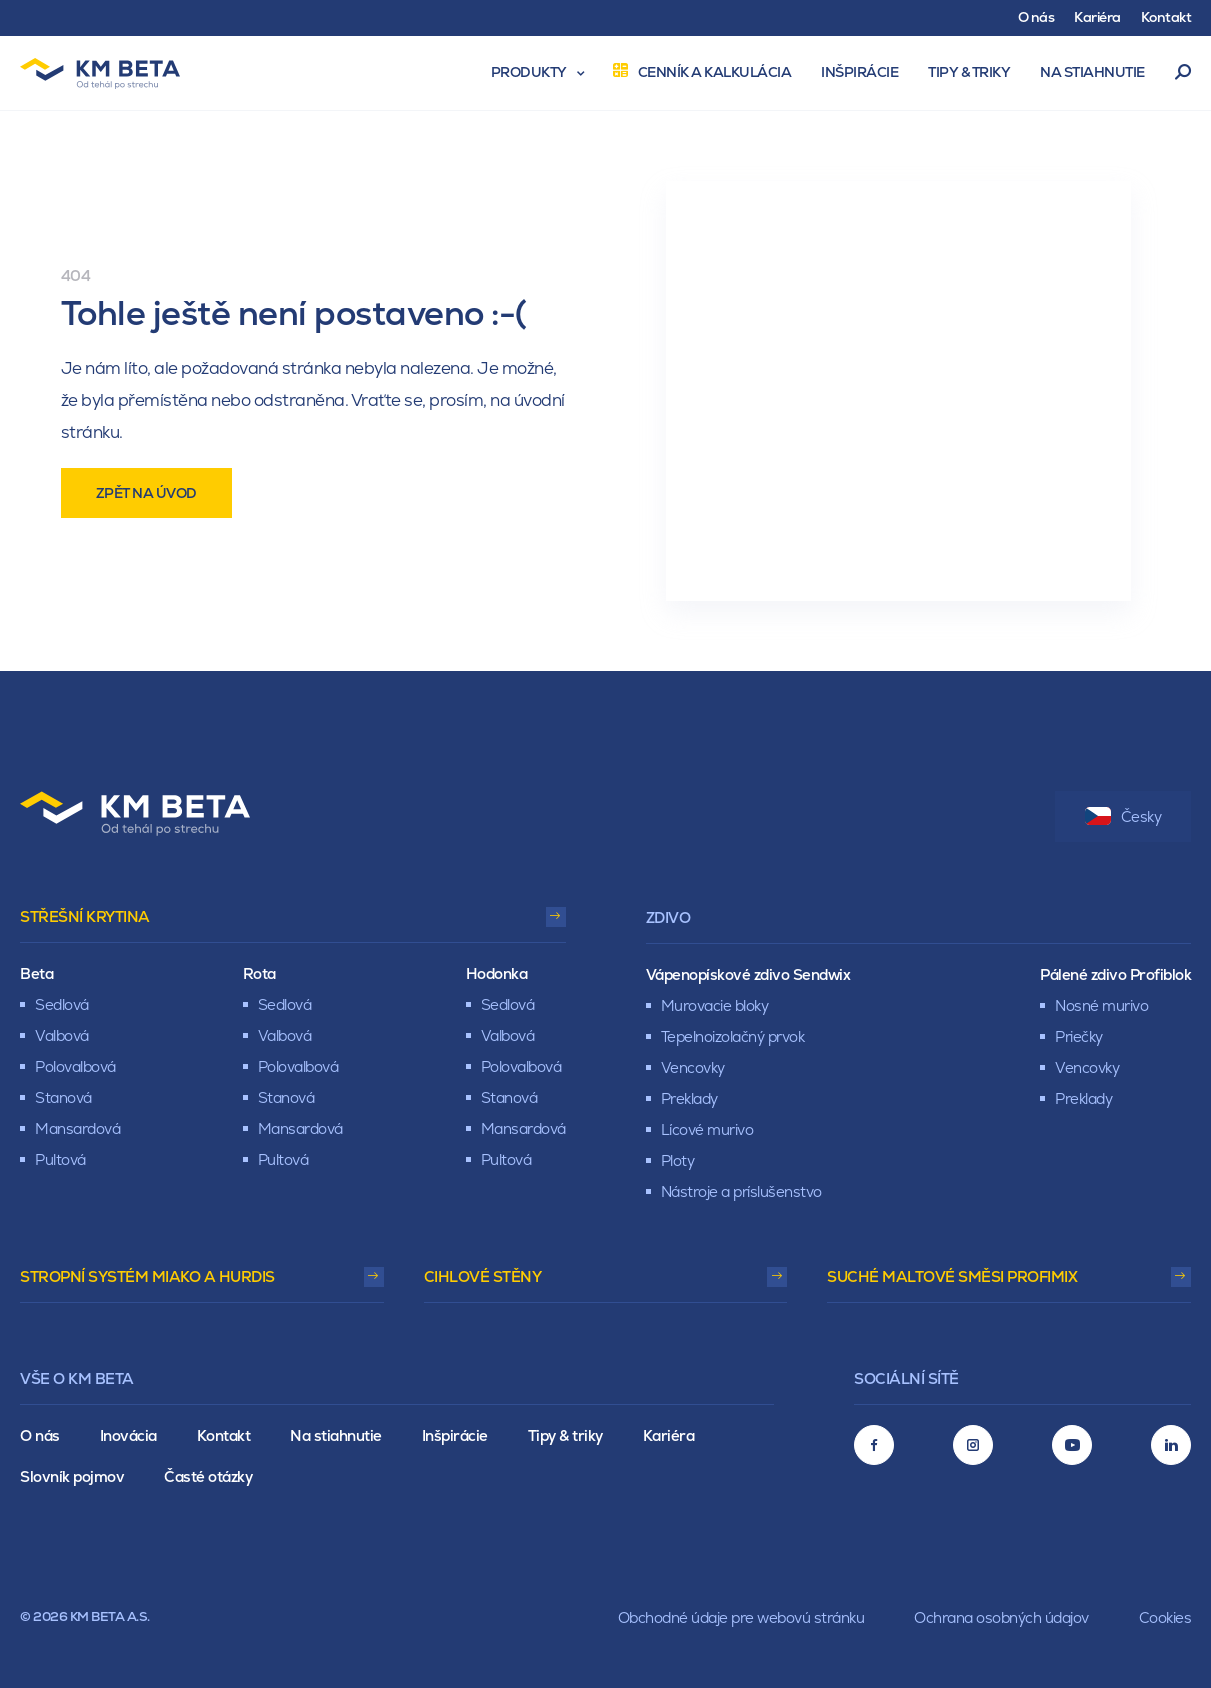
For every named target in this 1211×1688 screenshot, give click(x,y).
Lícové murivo (707, 1129)
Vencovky (693, 1067)
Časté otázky (208, 1476)
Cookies (1165, 1617)
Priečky (1079, 1036)
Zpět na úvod (146, 493)
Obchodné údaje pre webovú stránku (741, 1617)
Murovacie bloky (715, 1005)
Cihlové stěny (483, 1276)
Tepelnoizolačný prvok (733, 1036)
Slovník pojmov (72, 1476)
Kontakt (224, 1435)
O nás (40, 1435)
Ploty (678, 1160)
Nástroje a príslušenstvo (741, 1191)
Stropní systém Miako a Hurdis (147, 1276)
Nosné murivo (1101, 1005)
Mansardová (77, 1128)
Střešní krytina (85, 916)
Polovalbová (75, 1066)
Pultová (60, 1159)
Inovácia (128, 1435)
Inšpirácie (455, 1435)
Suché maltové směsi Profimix (952, 1276)
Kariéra (669, 1435)
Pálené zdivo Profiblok (1115, 974)
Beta (36, 973)
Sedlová (62, 1004)
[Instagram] (973, 1445)
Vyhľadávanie (1183, 73)
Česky (1123, 816)
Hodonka (497, 973)
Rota (259, 973)
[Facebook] (874, 1445)
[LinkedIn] (1171, 1445)
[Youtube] (1072, 1445)
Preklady (689, 1098)
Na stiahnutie (336, 1435)
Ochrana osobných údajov (1001, 1617)
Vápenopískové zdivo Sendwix (748, 974)
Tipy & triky (565, 1435)
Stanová (63, 1097)
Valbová (62, 1035)
